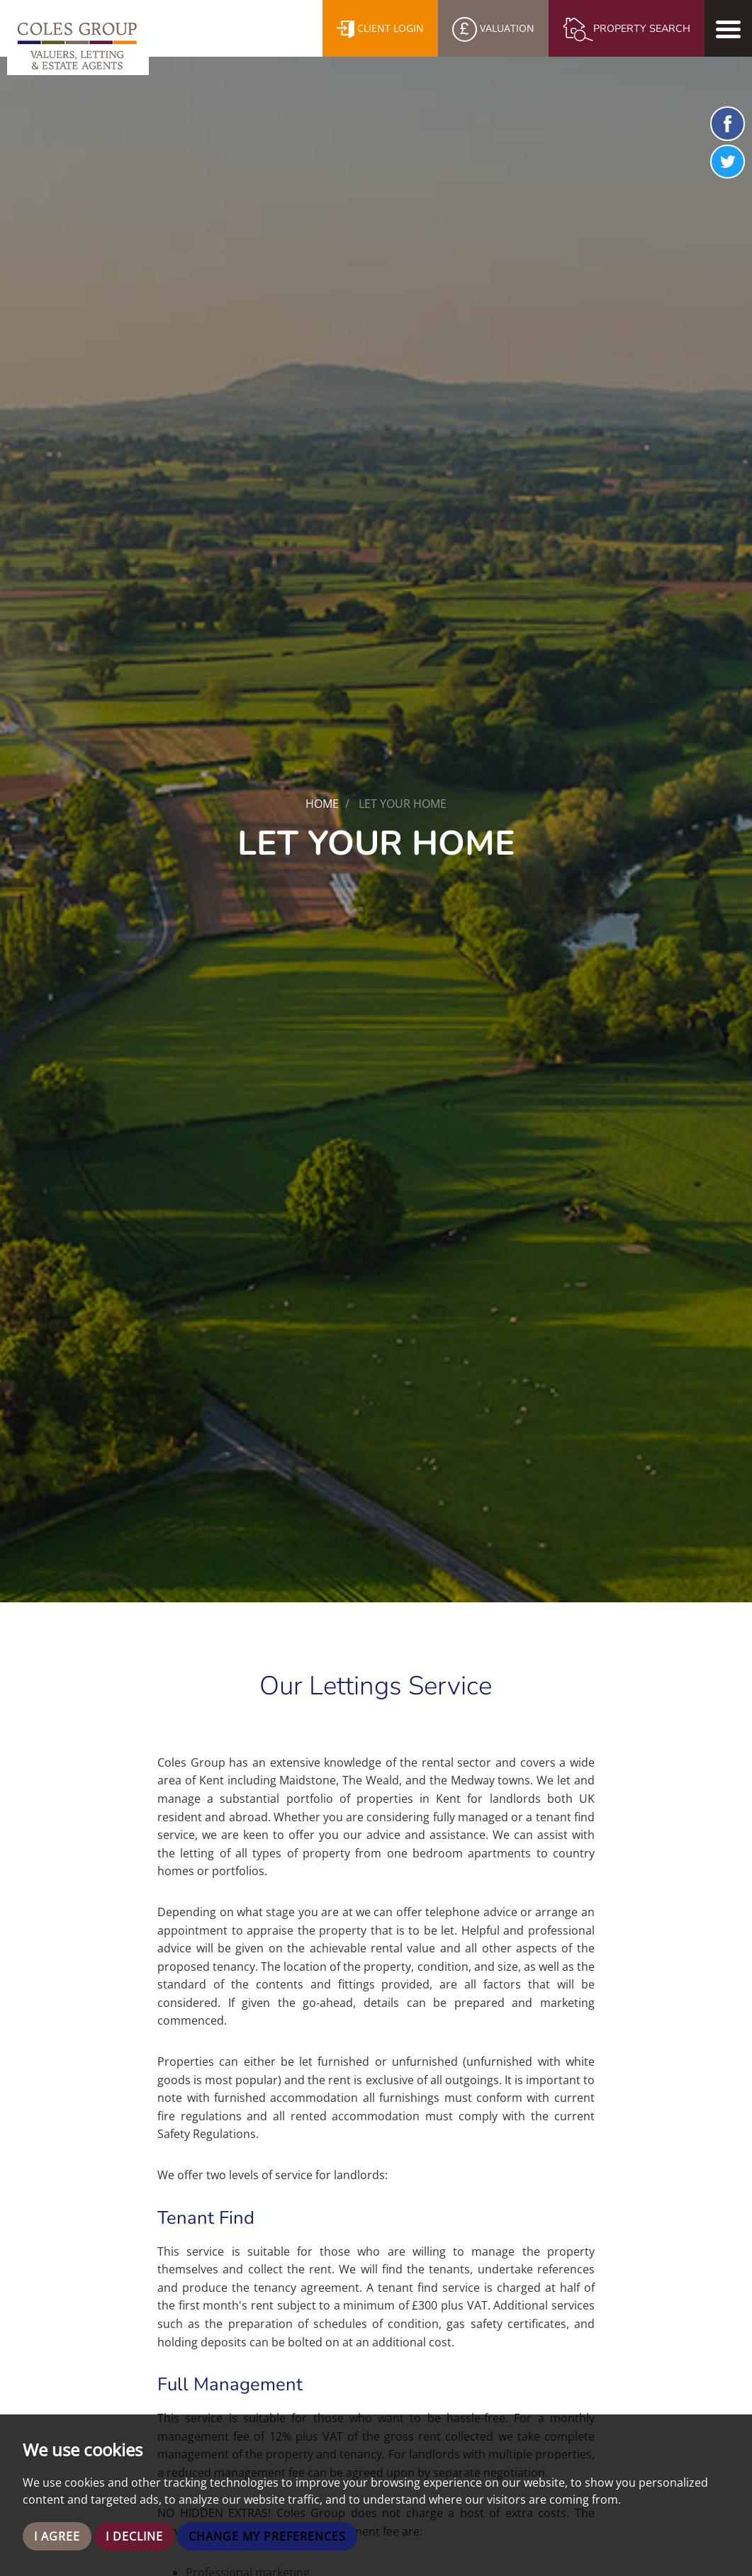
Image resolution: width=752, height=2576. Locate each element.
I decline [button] (134, 2536)
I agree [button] (57, 2536)
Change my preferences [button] (267, 2536)
